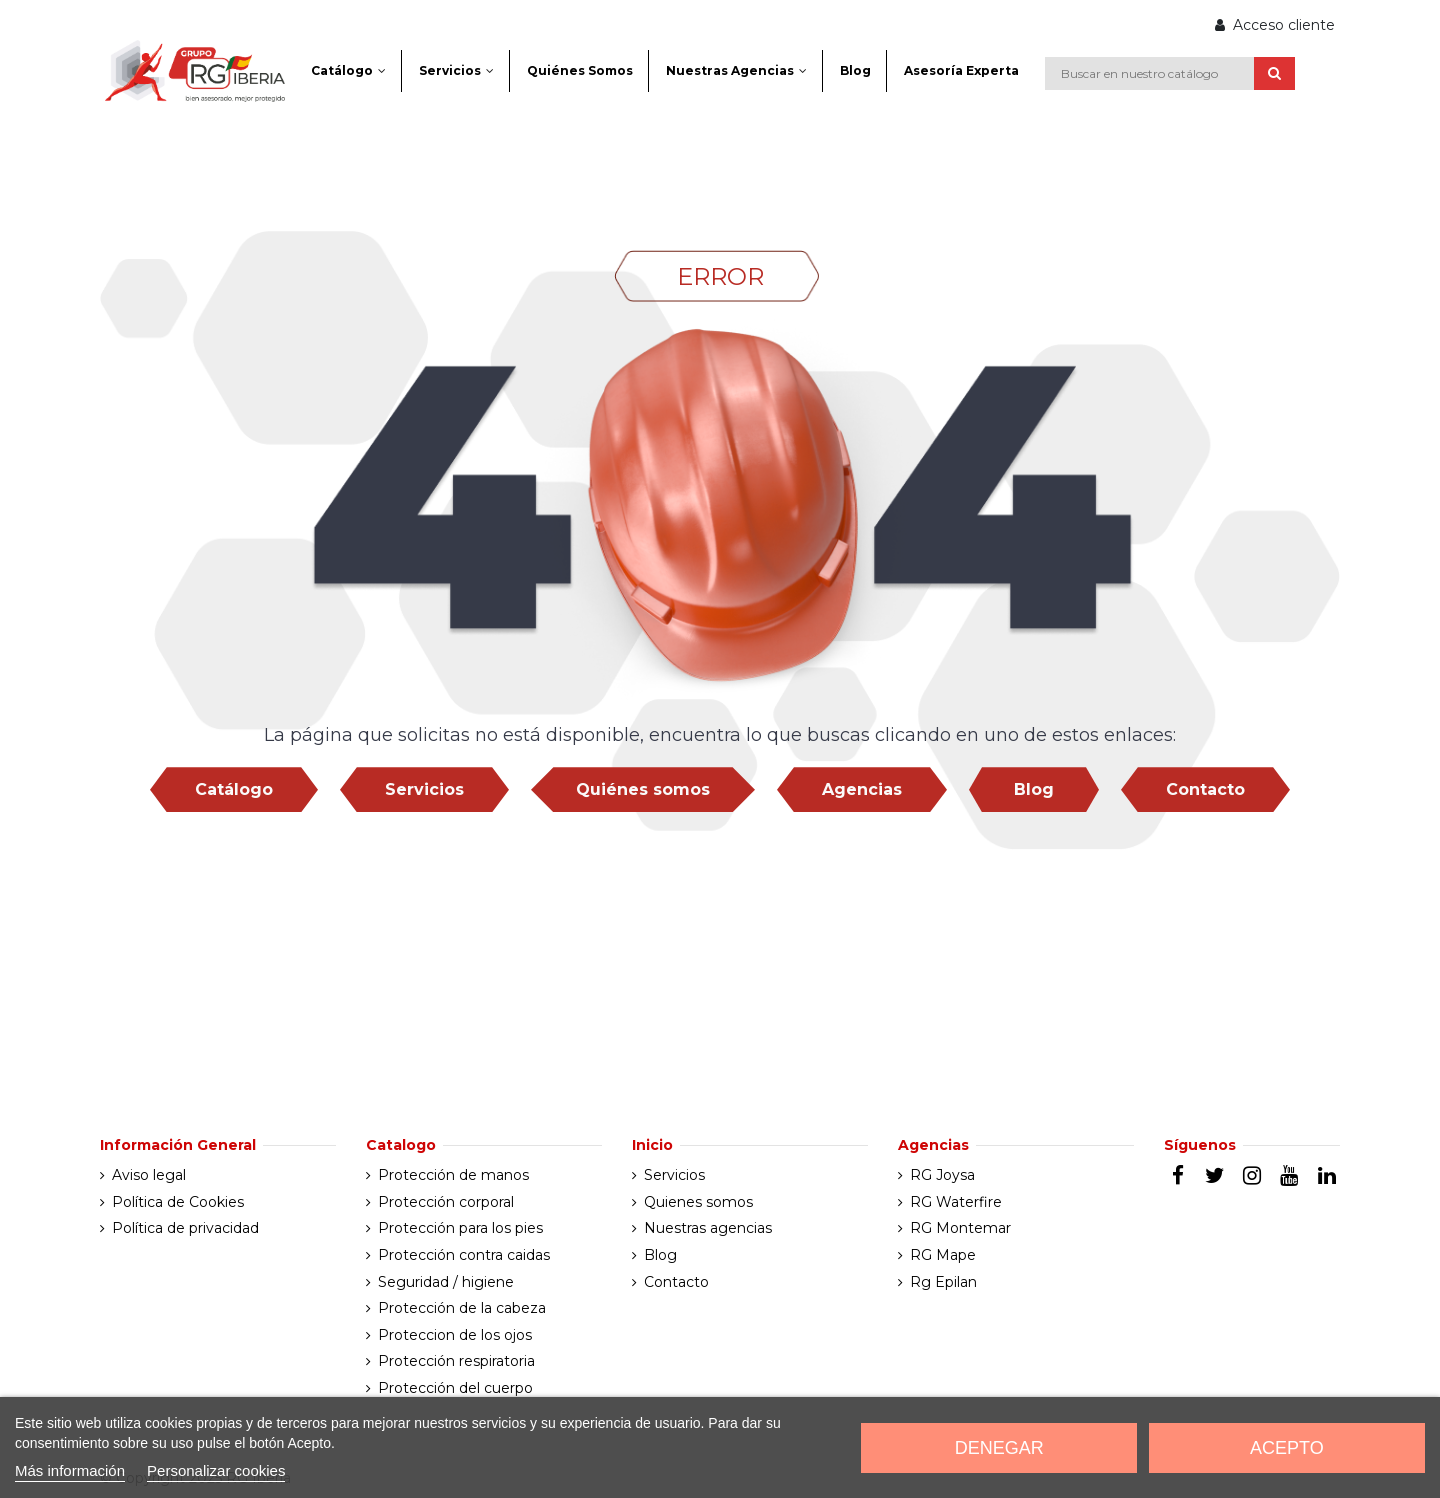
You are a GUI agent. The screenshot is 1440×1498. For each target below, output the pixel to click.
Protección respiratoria (456, 1361)
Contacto (1205, 789)
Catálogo (234, 789)
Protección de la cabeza (462, 1308)
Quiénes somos (643, 789)
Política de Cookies (178, 1202)
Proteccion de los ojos (455, 1335)
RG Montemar (960, 1228)
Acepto (1287, 1448)
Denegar (999, 1448)
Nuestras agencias (708, 1228)
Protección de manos (453, 1175)
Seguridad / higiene (446, 1282)
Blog (1034, 789)
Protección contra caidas (464, 1255)
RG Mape (943, 1255)
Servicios (424, 789)
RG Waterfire (956, 1202)
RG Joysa (942, 1175)
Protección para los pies (460, 1228)
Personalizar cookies (216, 1470)
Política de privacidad (185, 1228)
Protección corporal (446, 1202)
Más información (70, 1470)
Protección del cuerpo (455, 1388)
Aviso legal (149, 1175)
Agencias (862, 789)
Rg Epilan (943, 1282)
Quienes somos (698, 1202)
